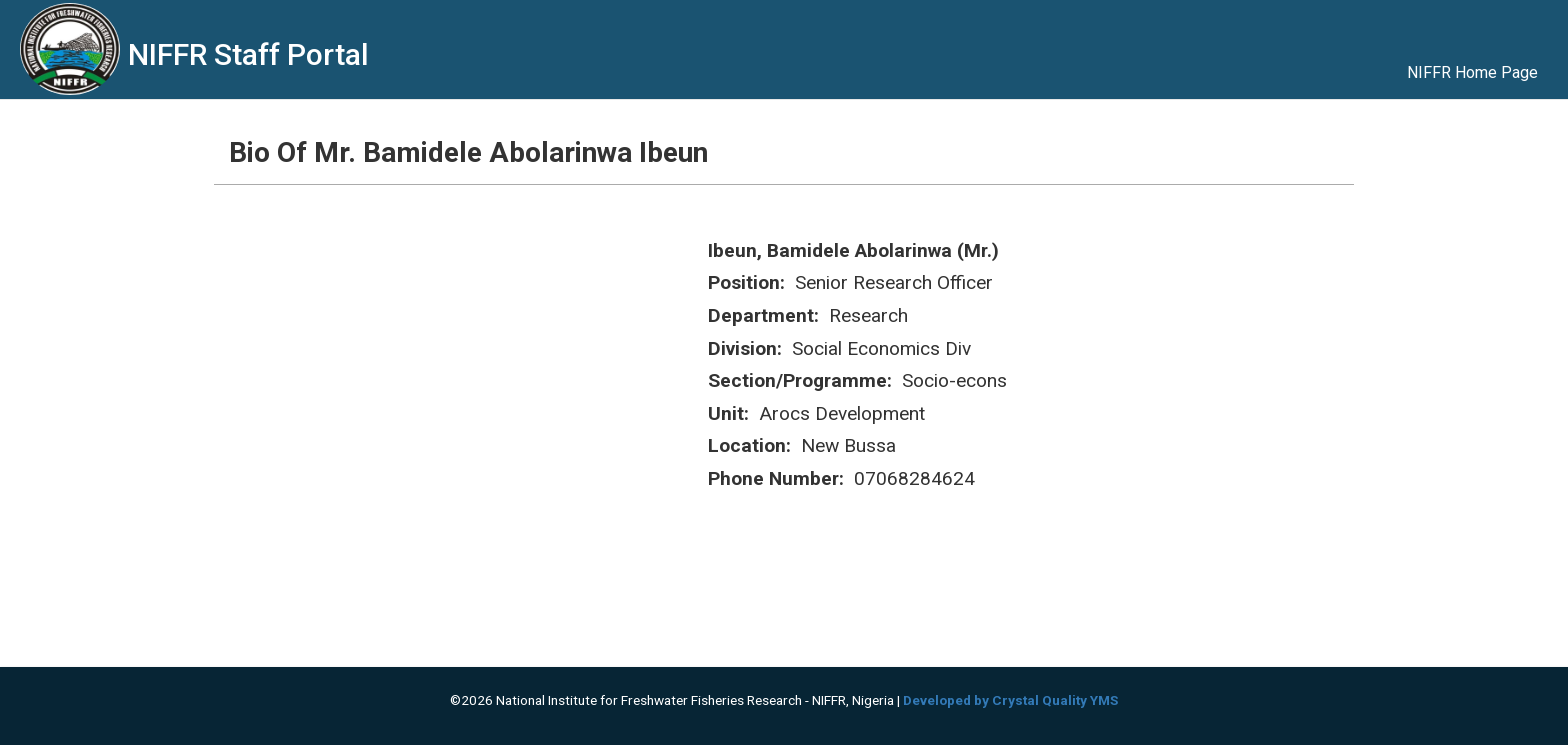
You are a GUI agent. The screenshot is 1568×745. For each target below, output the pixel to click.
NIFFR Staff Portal (248, 54)
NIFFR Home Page (1472, 72)
